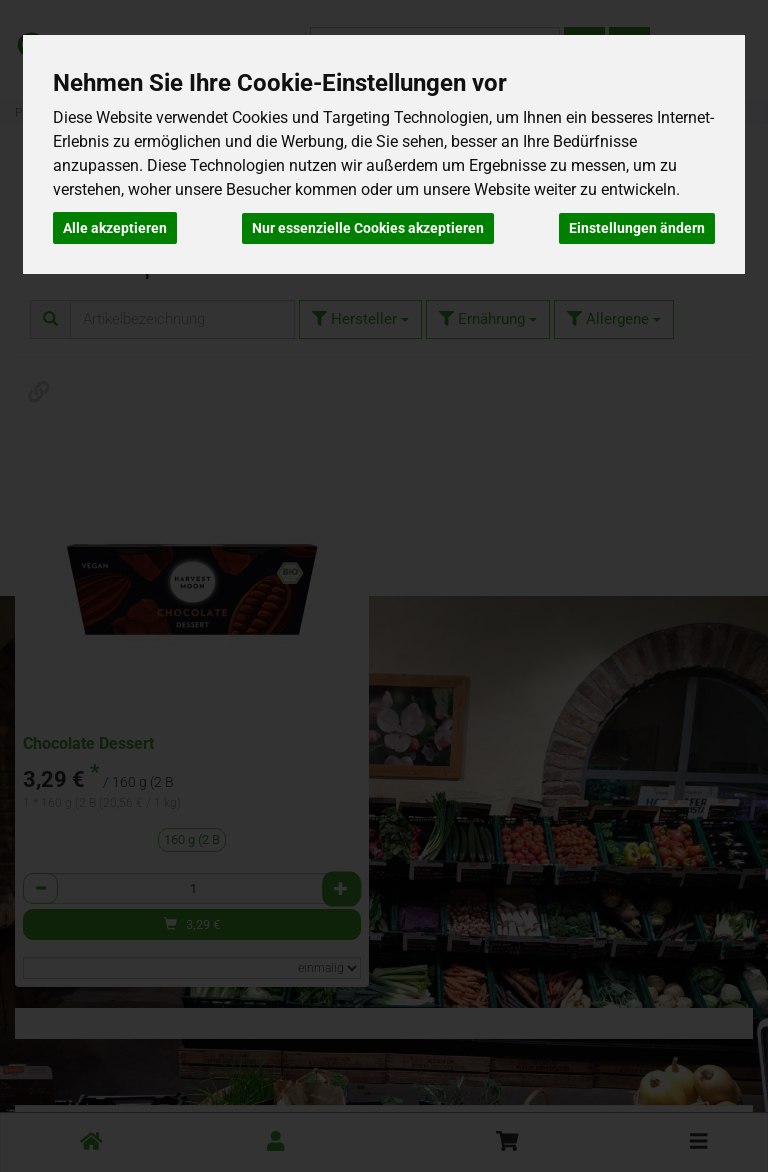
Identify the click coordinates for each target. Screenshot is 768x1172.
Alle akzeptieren (115, 227)
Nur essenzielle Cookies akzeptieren (368, 227)
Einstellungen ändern (637, 227)
